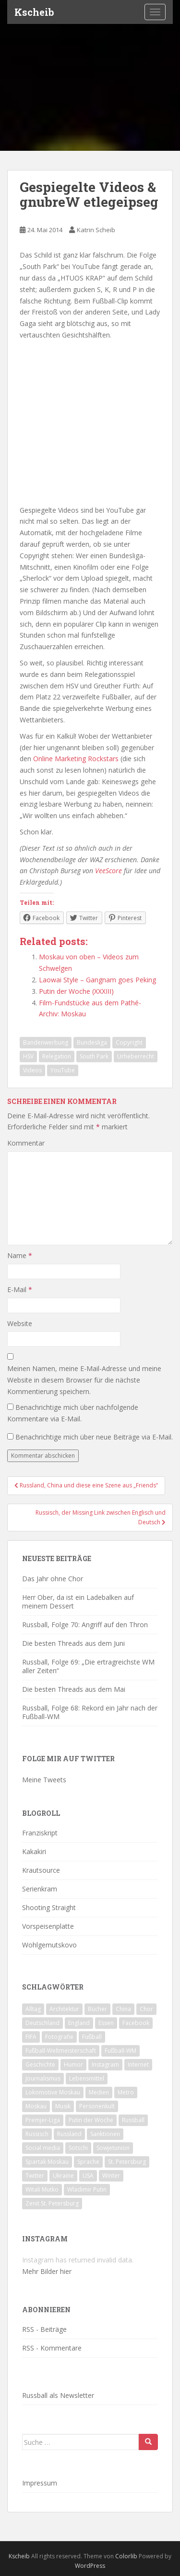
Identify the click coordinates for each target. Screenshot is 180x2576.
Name (19, 1255)
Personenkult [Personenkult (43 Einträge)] (97, 2106)
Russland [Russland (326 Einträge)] (69, 2134)
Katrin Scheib (96, 229)
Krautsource (41, 1870)
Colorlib (126, 2556)
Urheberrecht (135, 1056)
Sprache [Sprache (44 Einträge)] (88, 2162)
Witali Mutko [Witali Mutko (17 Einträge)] (42, 2189)
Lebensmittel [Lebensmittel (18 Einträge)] (86, 2078)
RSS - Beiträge (44, 2329)
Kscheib (34, 12)
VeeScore (108, 870)
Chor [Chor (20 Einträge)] (146, 2009)
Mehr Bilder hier (47, 2271)
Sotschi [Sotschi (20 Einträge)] (78, 2148)
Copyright (129, 1042)
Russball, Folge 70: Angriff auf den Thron (85, 1624)
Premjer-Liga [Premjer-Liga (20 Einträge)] (42, 2120)
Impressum (39, 2482)
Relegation (56, 1056)
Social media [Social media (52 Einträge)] (42, 2148)
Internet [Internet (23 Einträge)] (138, 2064)
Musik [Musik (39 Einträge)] (63, 2106)
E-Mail (19, 1289)
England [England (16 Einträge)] (79, 2023)
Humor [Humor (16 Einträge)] (73, 2064)
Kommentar (26, 1142)
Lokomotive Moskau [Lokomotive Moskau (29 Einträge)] (52, 2092)
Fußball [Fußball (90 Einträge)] (92, 2037)
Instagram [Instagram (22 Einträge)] (105, 2064)
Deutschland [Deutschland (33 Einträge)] (42, 2023)
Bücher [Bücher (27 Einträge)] (97, 2009)
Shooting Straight (49, 1907)
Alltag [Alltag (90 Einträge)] (33, 2009)
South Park (94, 1056)
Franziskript (40, 1832)
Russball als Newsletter (58, 2395)
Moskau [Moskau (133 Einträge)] (36, 2106)
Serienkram (39, 1888)
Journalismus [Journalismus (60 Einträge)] (42, 2078)
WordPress (90, 2566)
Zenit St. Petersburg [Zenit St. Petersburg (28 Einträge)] (52, 2203)
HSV (28, 1056)
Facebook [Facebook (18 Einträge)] (135, 2023)
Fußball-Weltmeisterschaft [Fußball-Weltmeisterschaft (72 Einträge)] (60, 2051)
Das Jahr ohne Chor (52, 1578)
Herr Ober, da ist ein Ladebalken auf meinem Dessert (78, 1601)
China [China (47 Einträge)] (123, 2009)
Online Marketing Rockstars (76, 758)
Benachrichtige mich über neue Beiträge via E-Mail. (94, 1436)
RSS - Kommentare (52, 2347)
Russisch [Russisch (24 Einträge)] (36, 2134)
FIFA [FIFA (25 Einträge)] (30, 2037)
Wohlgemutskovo (49, 1944)
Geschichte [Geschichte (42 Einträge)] (40, 2064)
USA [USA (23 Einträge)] (88, 2175)
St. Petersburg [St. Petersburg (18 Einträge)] (127, 2162)
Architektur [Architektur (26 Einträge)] (64, 2009)
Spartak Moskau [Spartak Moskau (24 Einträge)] (47, 2162)
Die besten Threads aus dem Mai (73, 1689)
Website (19, 1323)
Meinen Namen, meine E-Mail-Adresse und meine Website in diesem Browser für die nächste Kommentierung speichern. (84, 1380)
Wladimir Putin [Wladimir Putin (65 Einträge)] (87, 2189)
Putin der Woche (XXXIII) (76, 991)
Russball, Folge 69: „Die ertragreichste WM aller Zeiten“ (88, 1666)
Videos (32, 1070)
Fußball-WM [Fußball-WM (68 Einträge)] (120, 2051)
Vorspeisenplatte (48, 1926)
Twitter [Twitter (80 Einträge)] (34, 2175)
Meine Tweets (44, 1779)
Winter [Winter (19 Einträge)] (111, 2175)
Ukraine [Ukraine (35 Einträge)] (63, 2175)
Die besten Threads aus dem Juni (73, 1643)
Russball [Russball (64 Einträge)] (133, 2120)
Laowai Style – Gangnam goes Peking (97, 979)
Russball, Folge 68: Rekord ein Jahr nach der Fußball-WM (89, 1712)
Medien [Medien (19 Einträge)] (99, 2092)
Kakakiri (34, 1851)
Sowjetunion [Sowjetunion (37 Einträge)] (113, 2148)
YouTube (62, 1070)
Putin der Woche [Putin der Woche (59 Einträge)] (91, 2120)
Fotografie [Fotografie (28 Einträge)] (59, 2037)
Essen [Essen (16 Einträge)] (106, 2023)
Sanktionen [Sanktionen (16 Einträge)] (105, 2134)
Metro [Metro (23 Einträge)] (126, 2092)
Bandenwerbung (45, 1042)
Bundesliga (92, 1042)
